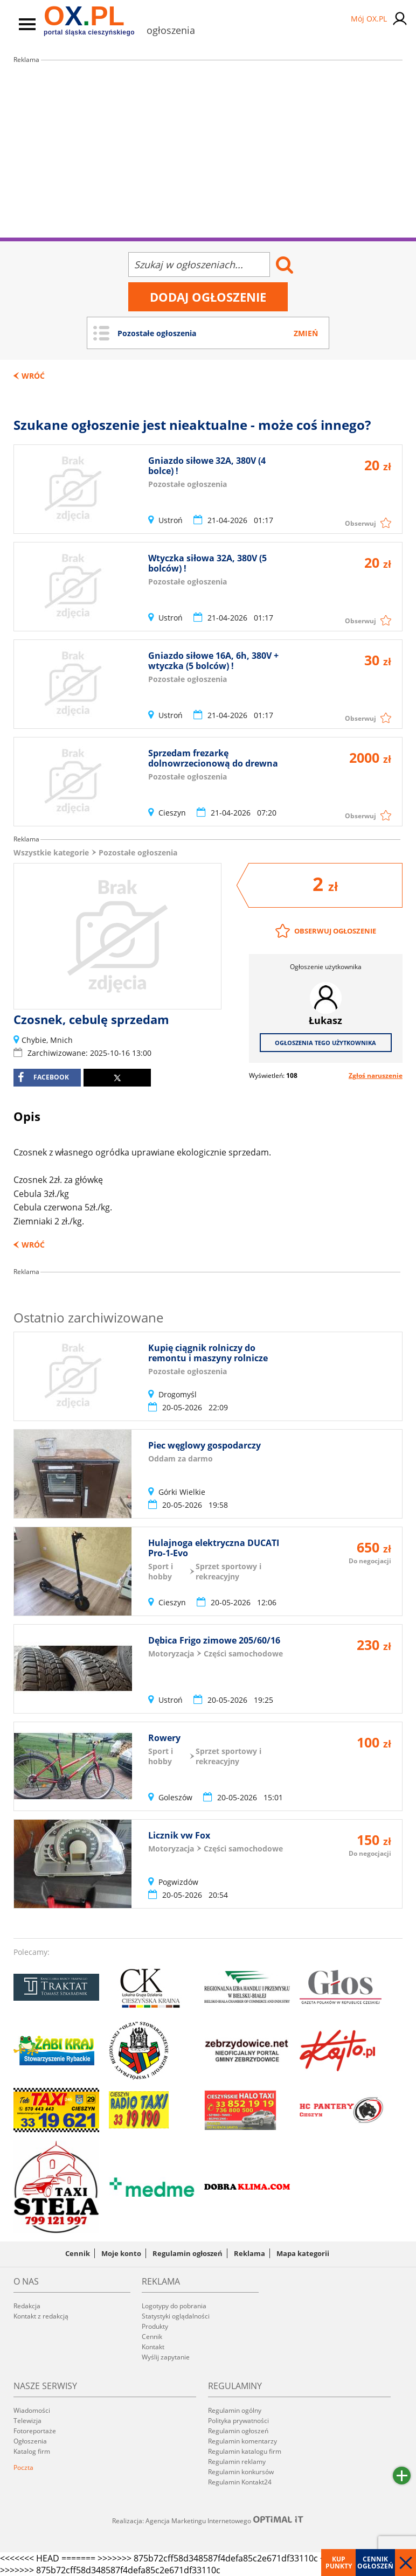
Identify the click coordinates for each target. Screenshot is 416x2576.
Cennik (77, 2253)
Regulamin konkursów (241, 2471)
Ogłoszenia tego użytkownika (325, 1043)
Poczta (23, 2467)
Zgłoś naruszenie (376, 1075)
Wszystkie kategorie (51, 852)
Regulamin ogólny (234, 2410)
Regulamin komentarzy (242, 2441)
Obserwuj (360, 523)
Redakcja (26, 2305)
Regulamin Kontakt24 (240, 2482)
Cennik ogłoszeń (375, 2562)
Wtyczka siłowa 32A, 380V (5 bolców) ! (207, 563)
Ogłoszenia (30, 2441)
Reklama (249, 2253)
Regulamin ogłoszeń (187, 2253)
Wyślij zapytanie (166, 2357)
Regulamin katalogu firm (244, 2451)
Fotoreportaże (34, 2430)
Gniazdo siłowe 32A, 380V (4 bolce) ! (207, 466)
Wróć (33, 376)
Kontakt (153, 2346)
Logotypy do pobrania (174, 2305)
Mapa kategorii (302, 2253)
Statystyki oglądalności (176, 2316)
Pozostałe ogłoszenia (138, 852)
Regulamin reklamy (237, 2461)
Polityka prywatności (238, 2420)
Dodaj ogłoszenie (208, 297)
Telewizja (27, 2420)
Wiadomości (31, 2410)
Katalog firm (31, 2451)
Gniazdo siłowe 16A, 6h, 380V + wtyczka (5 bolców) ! (213, 661)
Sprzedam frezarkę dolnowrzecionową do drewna (213, 758)
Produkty (155, 2326)
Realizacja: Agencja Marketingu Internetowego (208, 2520)
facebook (43, 1077)
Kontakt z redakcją (40, 2316)
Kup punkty (338, 2562)
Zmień (306, 333)
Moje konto (121, 2253)
